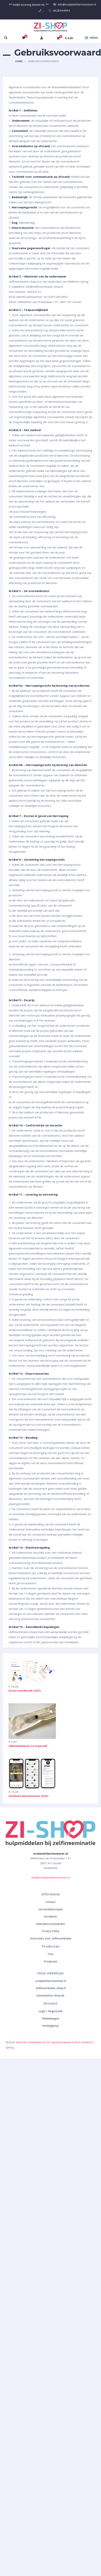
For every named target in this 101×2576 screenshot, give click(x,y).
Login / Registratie (50, 2011)
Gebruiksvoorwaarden (50, 1924)
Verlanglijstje (50, 2025)
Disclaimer (50, 1916)
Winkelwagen (50, 2018)
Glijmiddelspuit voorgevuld (28, 1746)
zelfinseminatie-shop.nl (51, 1988)
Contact (50, 1902)
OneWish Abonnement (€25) (28, 1796)
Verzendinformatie (50, 1909)
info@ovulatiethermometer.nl (77, 4)
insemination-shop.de (50, 1995)
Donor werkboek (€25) (25, 1690)
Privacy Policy (51, 1931)
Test (50, 1954)
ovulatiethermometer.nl (50, 1981)
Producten (50, 1961)
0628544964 (61, 10)
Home (19, 61)
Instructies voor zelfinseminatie (50, 1938)
